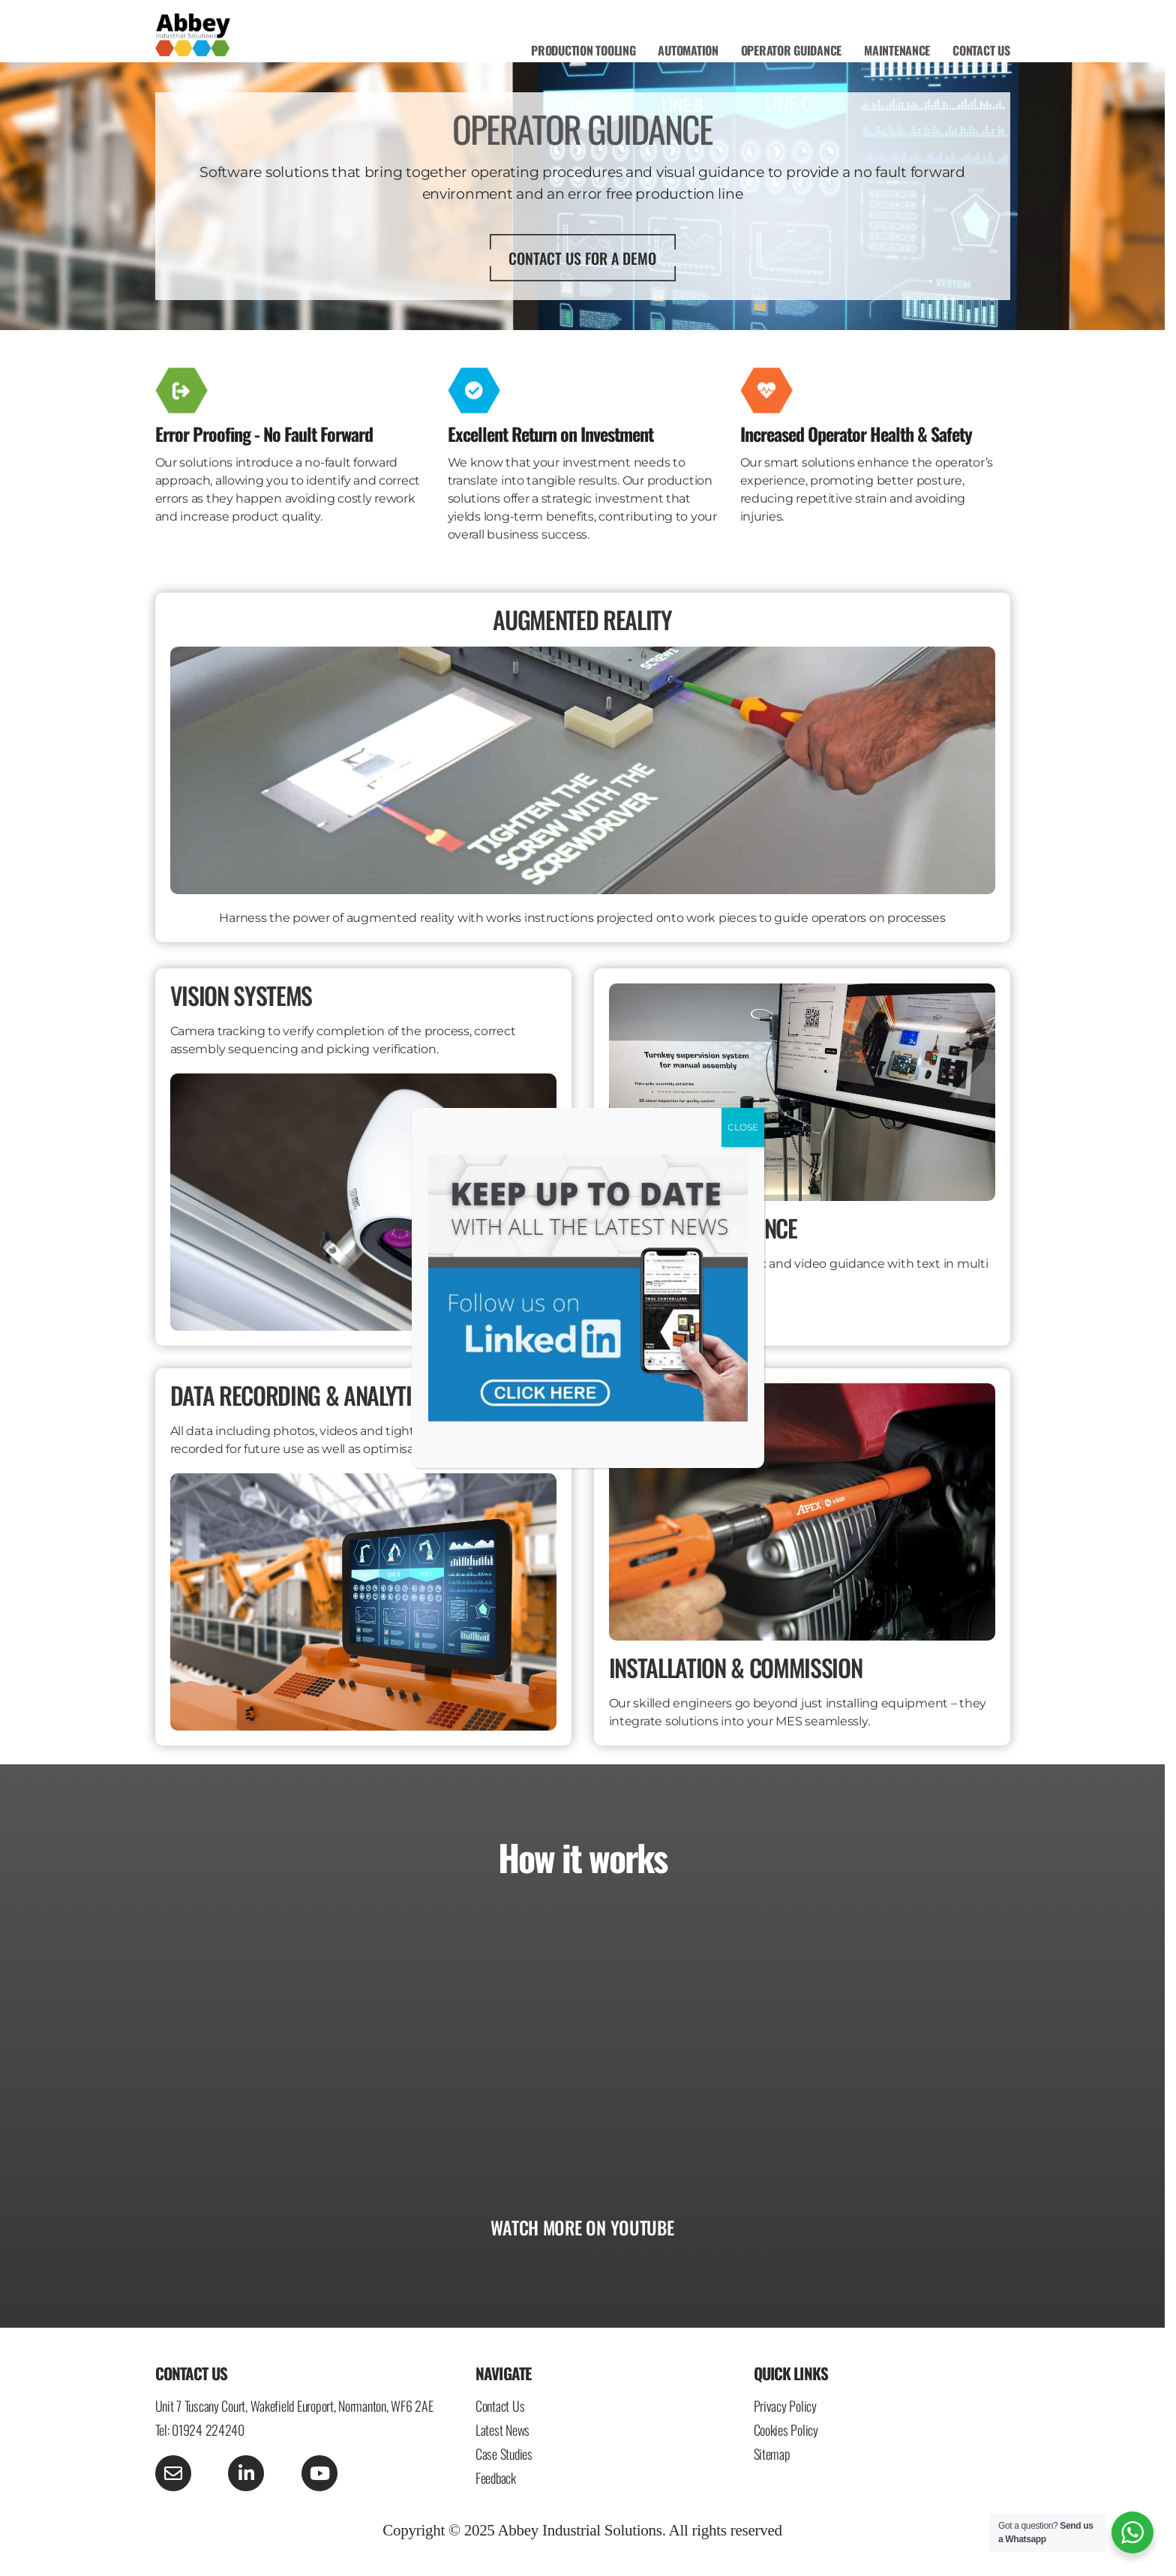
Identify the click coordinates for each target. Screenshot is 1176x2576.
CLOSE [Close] (743, 1127)
